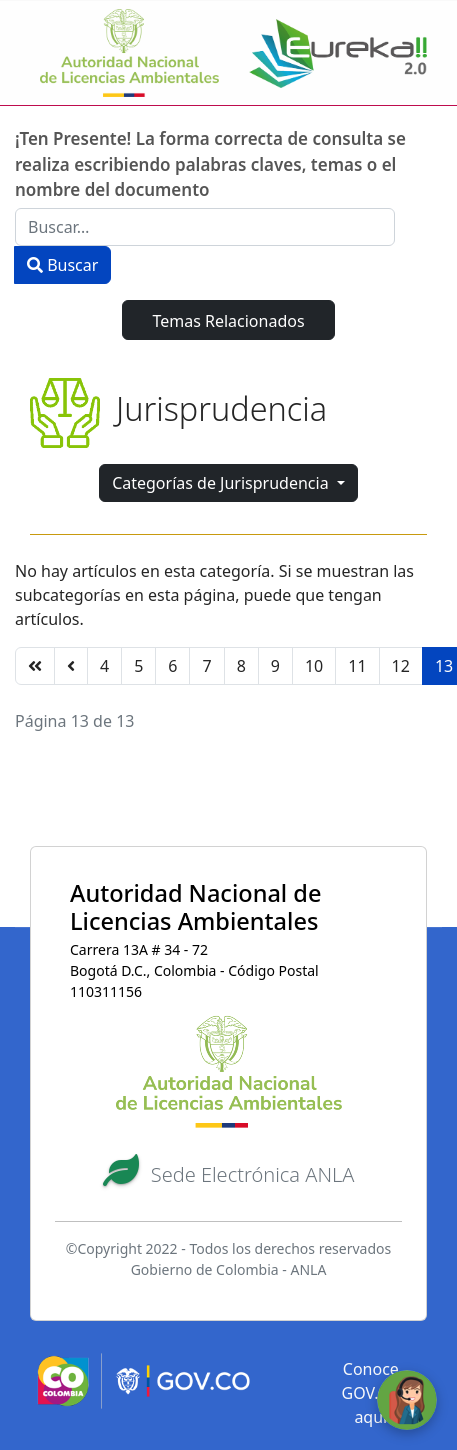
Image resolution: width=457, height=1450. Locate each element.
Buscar (62, 265)
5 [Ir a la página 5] (138, 666)
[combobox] (205, 227)
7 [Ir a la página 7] (206, 666)
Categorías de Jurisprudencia (222, 483)
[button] (229, 1172)
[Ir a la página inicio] (35, 666)
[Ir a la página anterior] (71, 666)
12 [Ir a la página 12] (401, 666)
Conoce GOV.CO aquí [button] (371, 1393)
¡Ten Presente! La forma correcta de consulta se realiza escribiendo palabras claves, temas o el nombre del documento (210, 164)
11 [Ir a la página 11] (357, 666)
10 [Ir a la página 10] (314, 666)
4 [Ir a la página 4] (104, 666)
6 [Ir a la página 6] (172, 666)
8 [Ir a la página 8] (241, 666)
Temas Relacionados (228, 321)
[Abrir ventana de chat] (407, 1400)
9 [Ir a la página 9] (275, 666)
